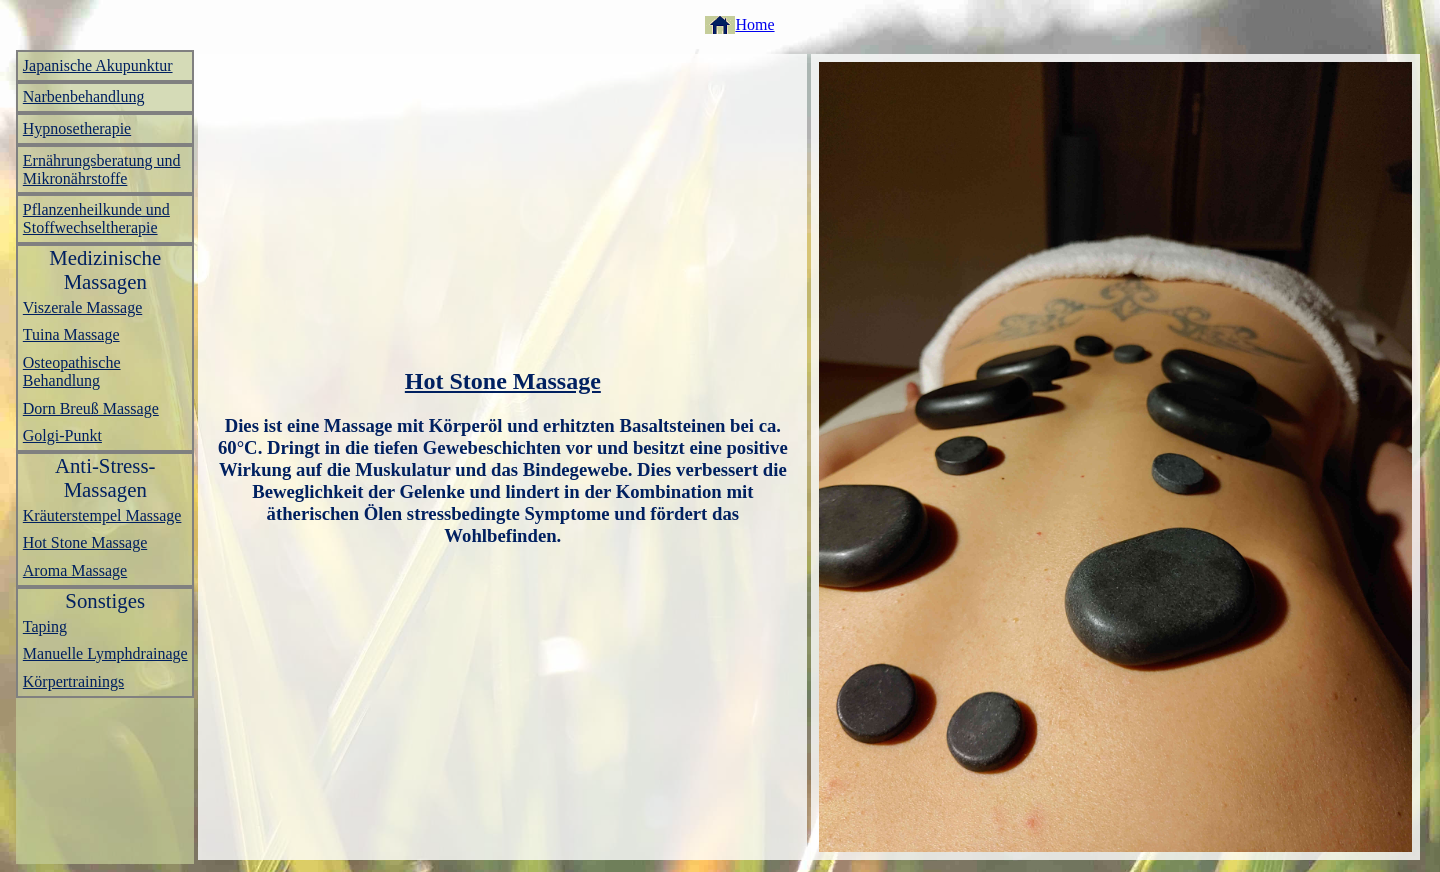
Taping (45, 626)
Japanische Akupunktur (98, 65)
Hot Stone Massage (85, 542)
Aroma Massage (75, 570)
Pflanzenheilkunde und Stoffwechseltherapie (96, 218)
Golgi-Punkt (62, 435)
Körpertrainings (73, 681)
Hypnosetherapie (77, 128)
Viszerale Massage (82, 307)
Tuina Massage (71, 334)
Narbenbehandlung (84, 96)
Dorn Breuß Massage (91, 408)
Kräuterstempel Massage (102, 515)
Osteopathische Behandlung (72, 371)
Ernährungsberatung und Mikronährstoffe (102, 169)
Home (754, 24)
